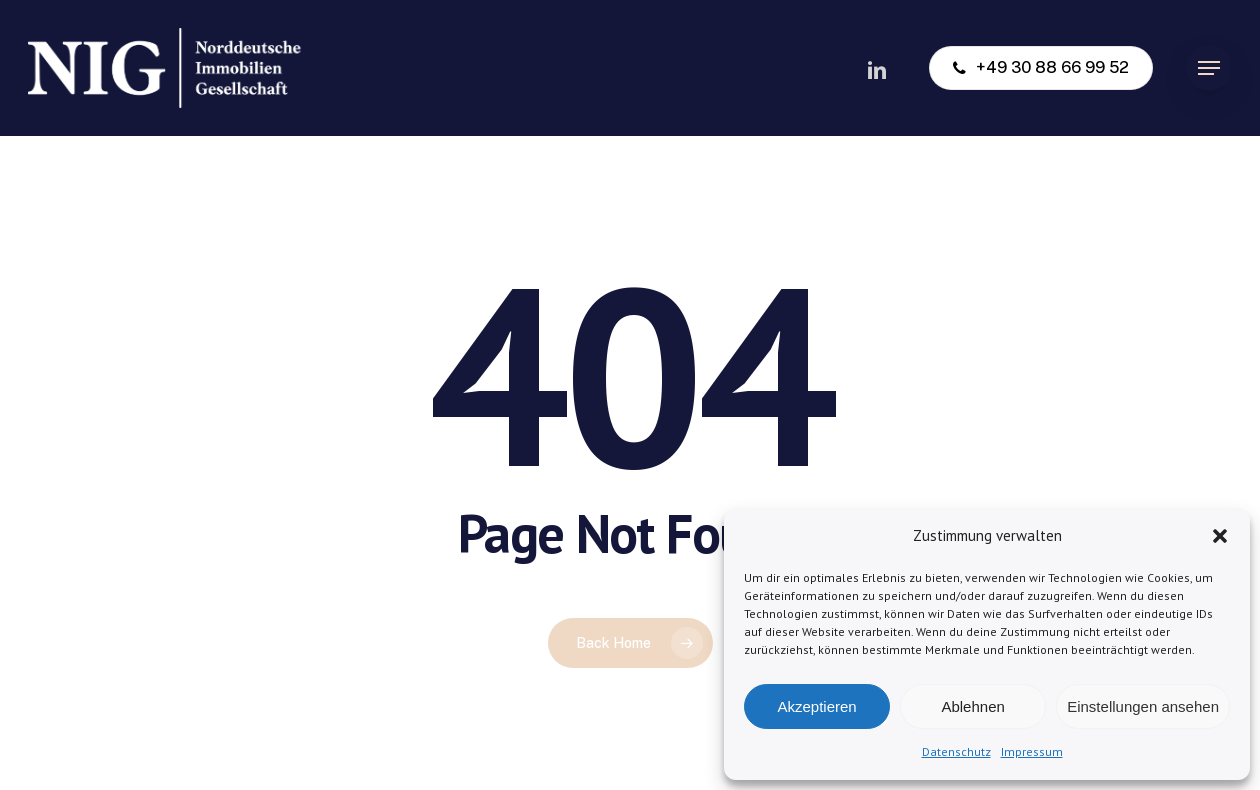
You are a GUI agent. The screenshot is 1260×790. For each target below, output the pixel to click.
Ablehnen (972, 706)
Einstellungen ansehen (1143, 706)
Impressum (1032, 751)
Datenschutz (956, 751)
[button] (1220, 536)
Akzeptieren (816, 706)
